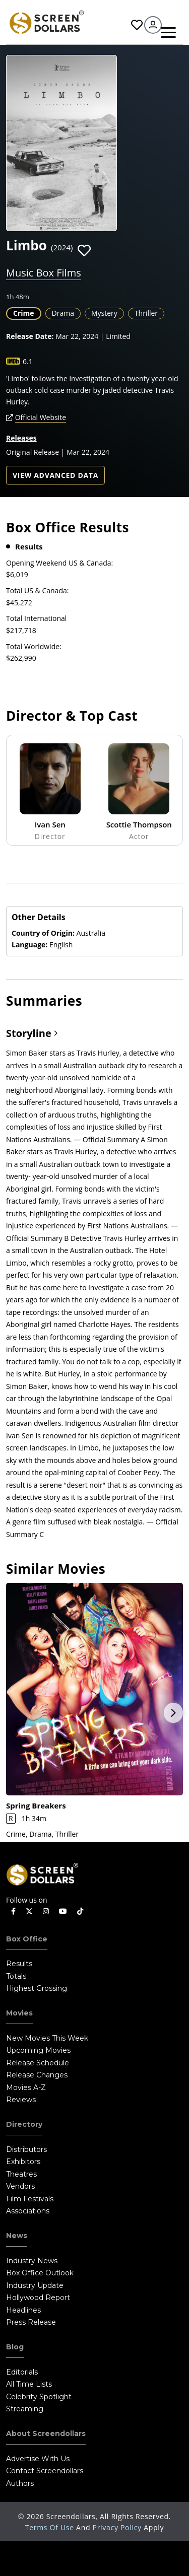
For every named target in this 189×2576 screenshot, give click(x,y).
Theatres (21, 2174)
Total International (36, 618)
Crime (23, 313)
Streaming (24, 2408)
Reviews (21, 2099)
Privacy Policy (118, 2527)
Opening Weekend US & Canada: (59, 563)
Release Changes (37, 2074)
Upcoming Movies (38, 2050)
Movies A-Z (26, 2087)
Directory (24, 2124)
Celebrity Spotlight (39, 2396)
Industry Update (35, 2285)
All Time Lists (29, 2384)
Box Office (26, 1938)
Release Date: (30, 336)
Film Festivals (29, 2198)
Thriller (146, 313)
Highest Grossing (36, 1988)
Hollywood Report (38, 2297)
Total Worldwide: (33, 646)
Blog (15, 2346)
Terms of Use (50, 2527)
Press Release (31, 2322)
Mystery (104, 313)
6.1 (28, 361)
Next (173, 1713)
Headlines (23, 2310)
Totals (16, 1976)
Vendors (20, 2186)
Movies (19, 2012)
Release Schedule (37, 2062)
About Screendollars (46, 2433)
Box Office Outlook (40, 2272)
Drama (63, 313)
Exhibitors (23, 2161)
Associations (27, 2210)
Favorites (137, 25)
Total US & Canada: (37, 590)
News (16, 2235)
